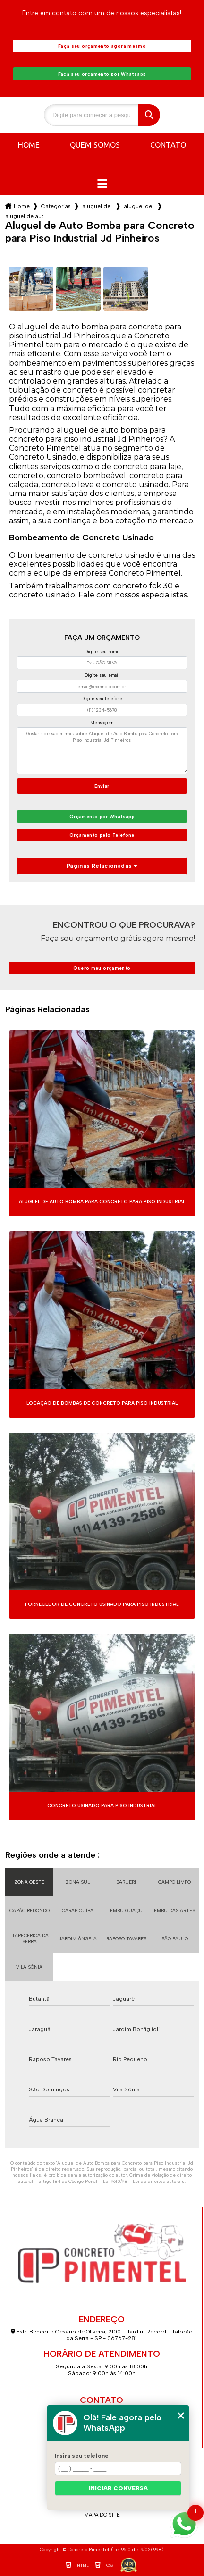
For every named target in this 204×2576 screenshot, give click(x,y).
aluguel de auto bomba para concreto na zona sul (139, 206)
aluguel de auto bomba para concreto (97, 206)
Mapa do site (102, 2515)
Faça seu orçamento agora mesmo (102, 46)
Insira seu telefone (82, 2455)
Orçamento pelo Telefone (102, 835)
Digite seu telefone (101, 698)
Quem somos (95, 145)
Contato (168, 145)
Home (29, 145)
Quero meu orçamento (101, 968)
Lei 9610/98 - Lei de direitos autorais (144, 2181)
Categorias (56, 206)
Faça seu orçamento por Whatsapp (102, 73)
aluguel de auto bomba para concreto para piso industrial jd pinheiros (24, 216)
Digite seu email (102, 675)
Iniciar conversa (118, 2488)
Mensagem (101, 722)
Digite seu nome (102, 651)
